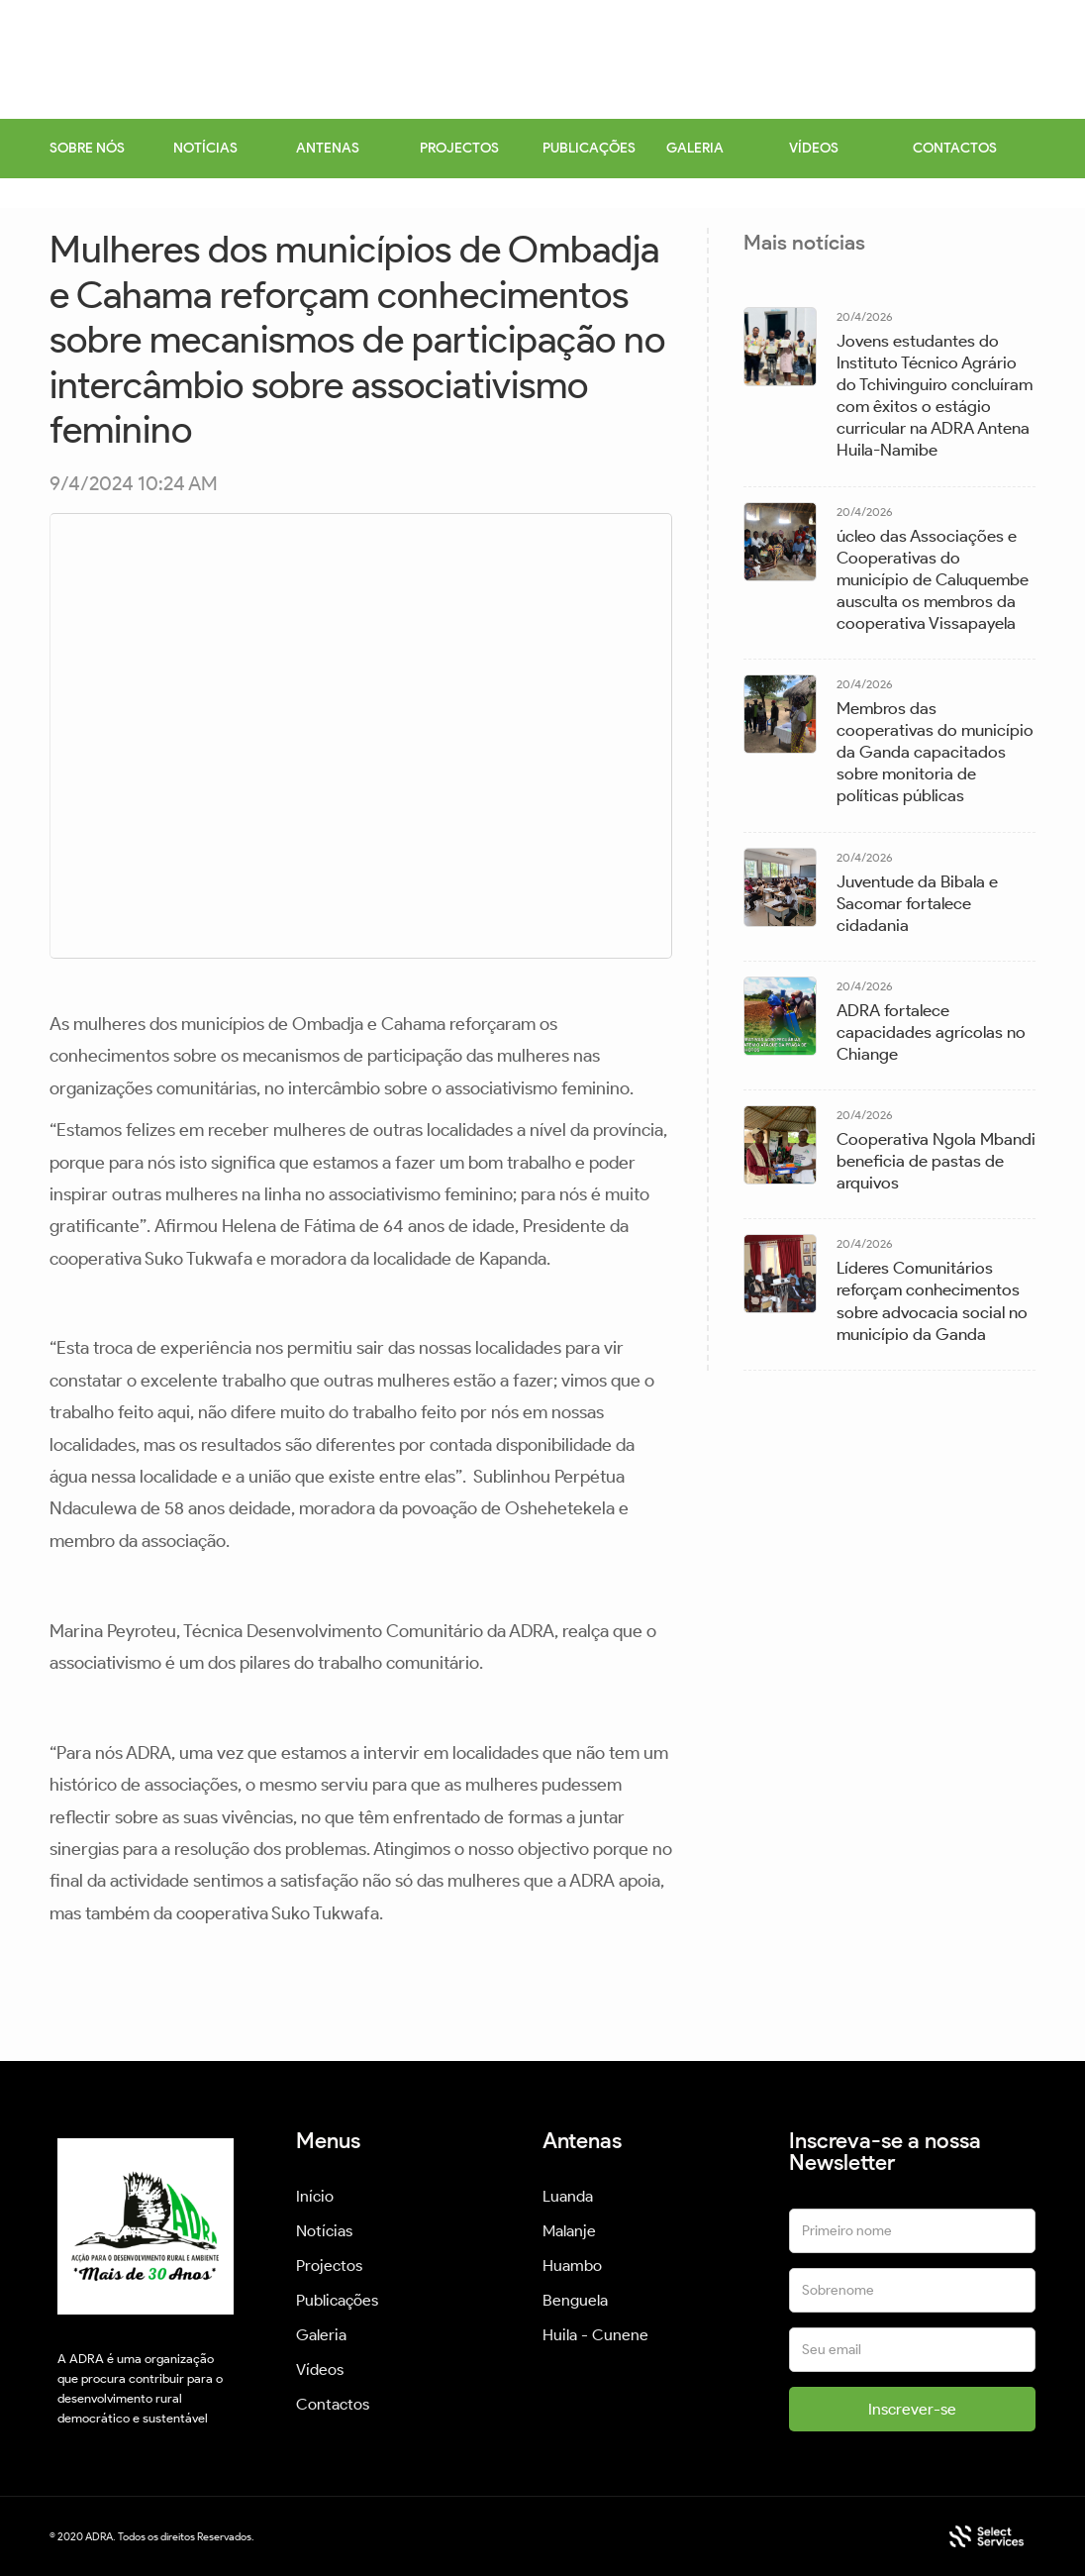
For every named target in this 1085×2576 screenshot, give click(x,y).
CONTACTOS (955, 148)
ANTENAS (327, 148)
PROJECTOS (459, 148)
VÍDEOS (813, 148)
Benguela (575, 2300)
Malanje (569, 2230)
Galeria (321, 2334)
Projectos (329, 2265)
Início (315, 2196)
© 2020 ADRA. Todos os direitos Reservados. (151, 2536)
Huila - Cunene (595, 2334)
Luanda (567, 2196)
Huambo (572, 2265)
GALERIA (695, 148)
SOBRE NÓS (87, 148)
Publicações (337, 2300)
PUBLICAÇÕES (589, 148)
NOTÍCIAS (205, 148)
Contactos (332, 2404)
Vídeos (320, 2369)
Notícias (324, 2230)
